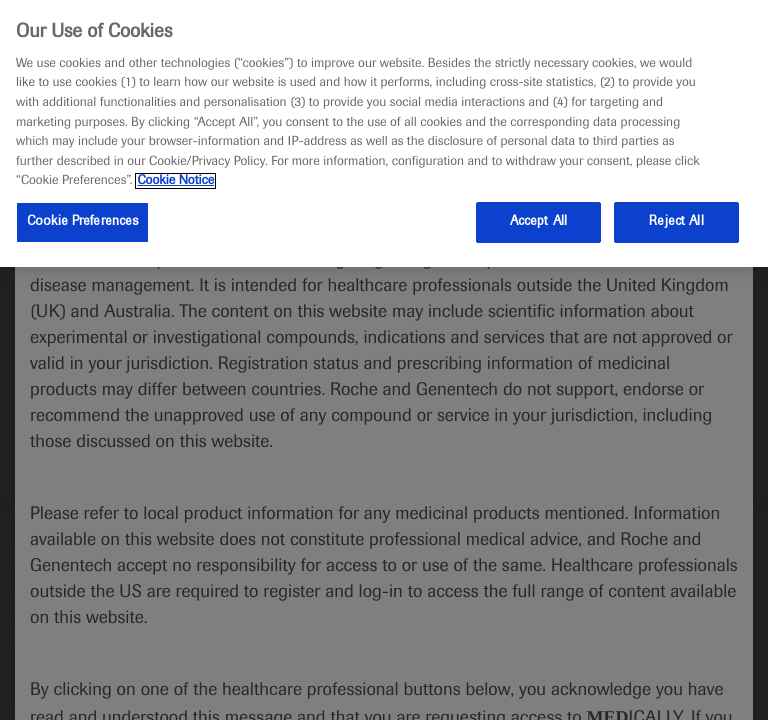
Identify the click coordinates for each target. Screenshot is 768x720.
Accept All (538, 222)
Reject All (676, 222)
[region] (384, 133)
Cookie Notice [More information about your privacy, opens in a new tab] (175, 181)
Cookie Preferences (82, 222)
